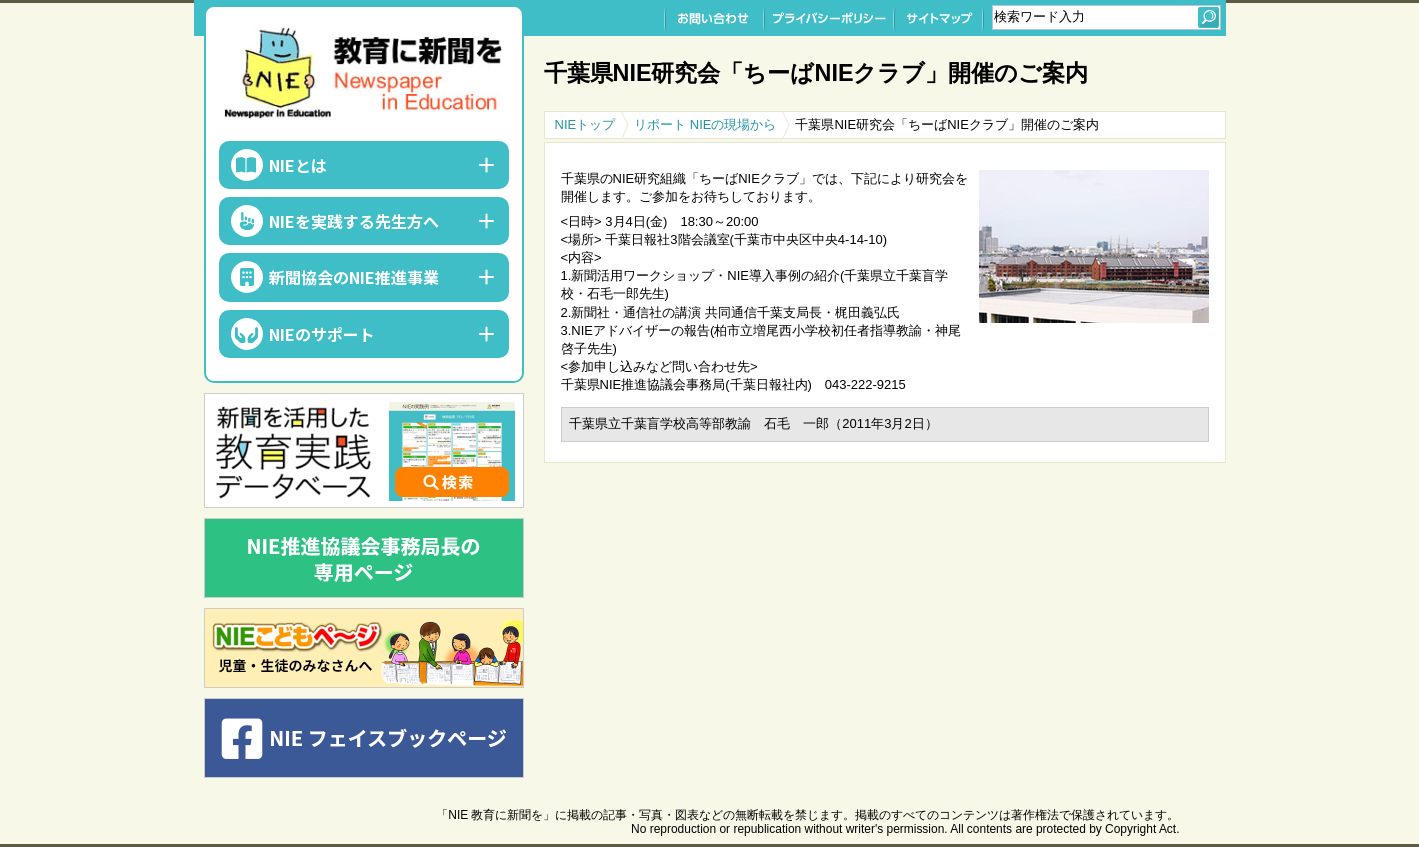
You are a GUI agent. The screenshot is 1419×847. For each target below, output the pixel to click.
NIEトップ (585, 124)
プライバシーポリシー (829, 18)
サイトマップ (939, 18)
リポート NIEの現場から (705, 124)
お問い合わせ (714, 18)
